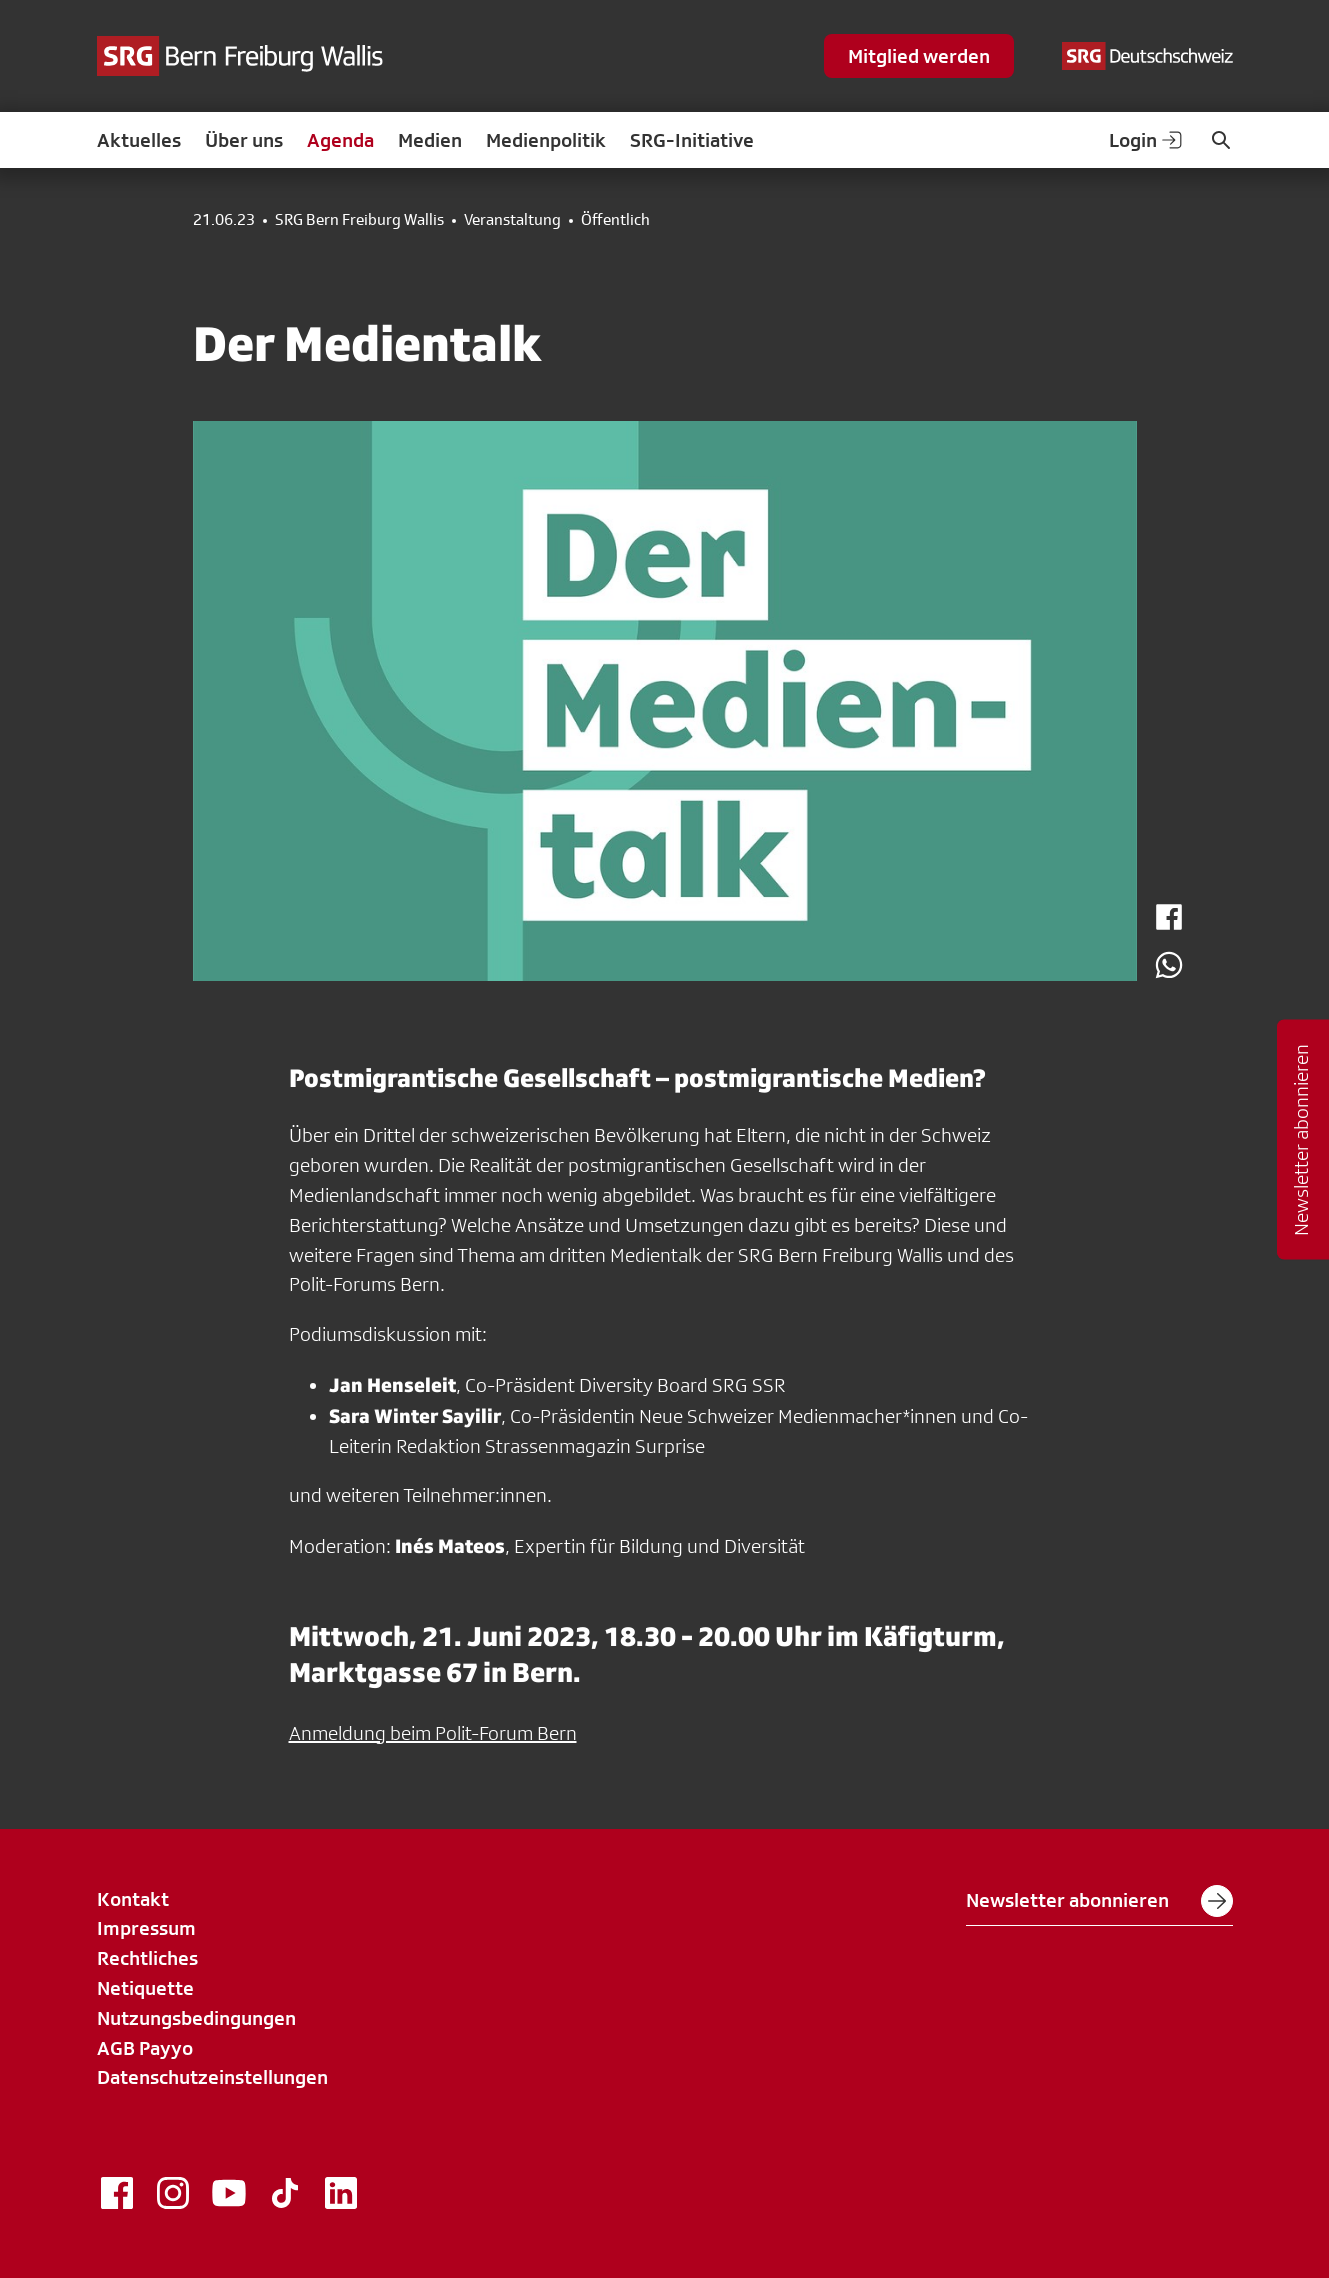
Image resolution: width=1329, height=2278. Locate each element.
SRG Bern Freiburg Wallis (359, 220)
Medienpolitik (546, 140)
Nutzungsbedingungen (196, 2018)
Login (1147, 140)
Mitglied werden (919, 56)
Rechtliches (147, 1958)
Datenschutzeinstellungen (212, 2077)
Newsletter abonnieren (1099, 1901)
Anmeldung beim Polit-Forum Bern (433, 1733)
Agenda (340, 140)
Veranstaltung (512, 220)
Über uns (244, 140)
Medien (430, 140)
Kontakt (133, 1899)
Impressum (146, 1928)
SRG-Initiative (692, 140)
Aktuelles (139, 140)
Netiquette (145, 1988)
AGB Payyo (145, 2048)
